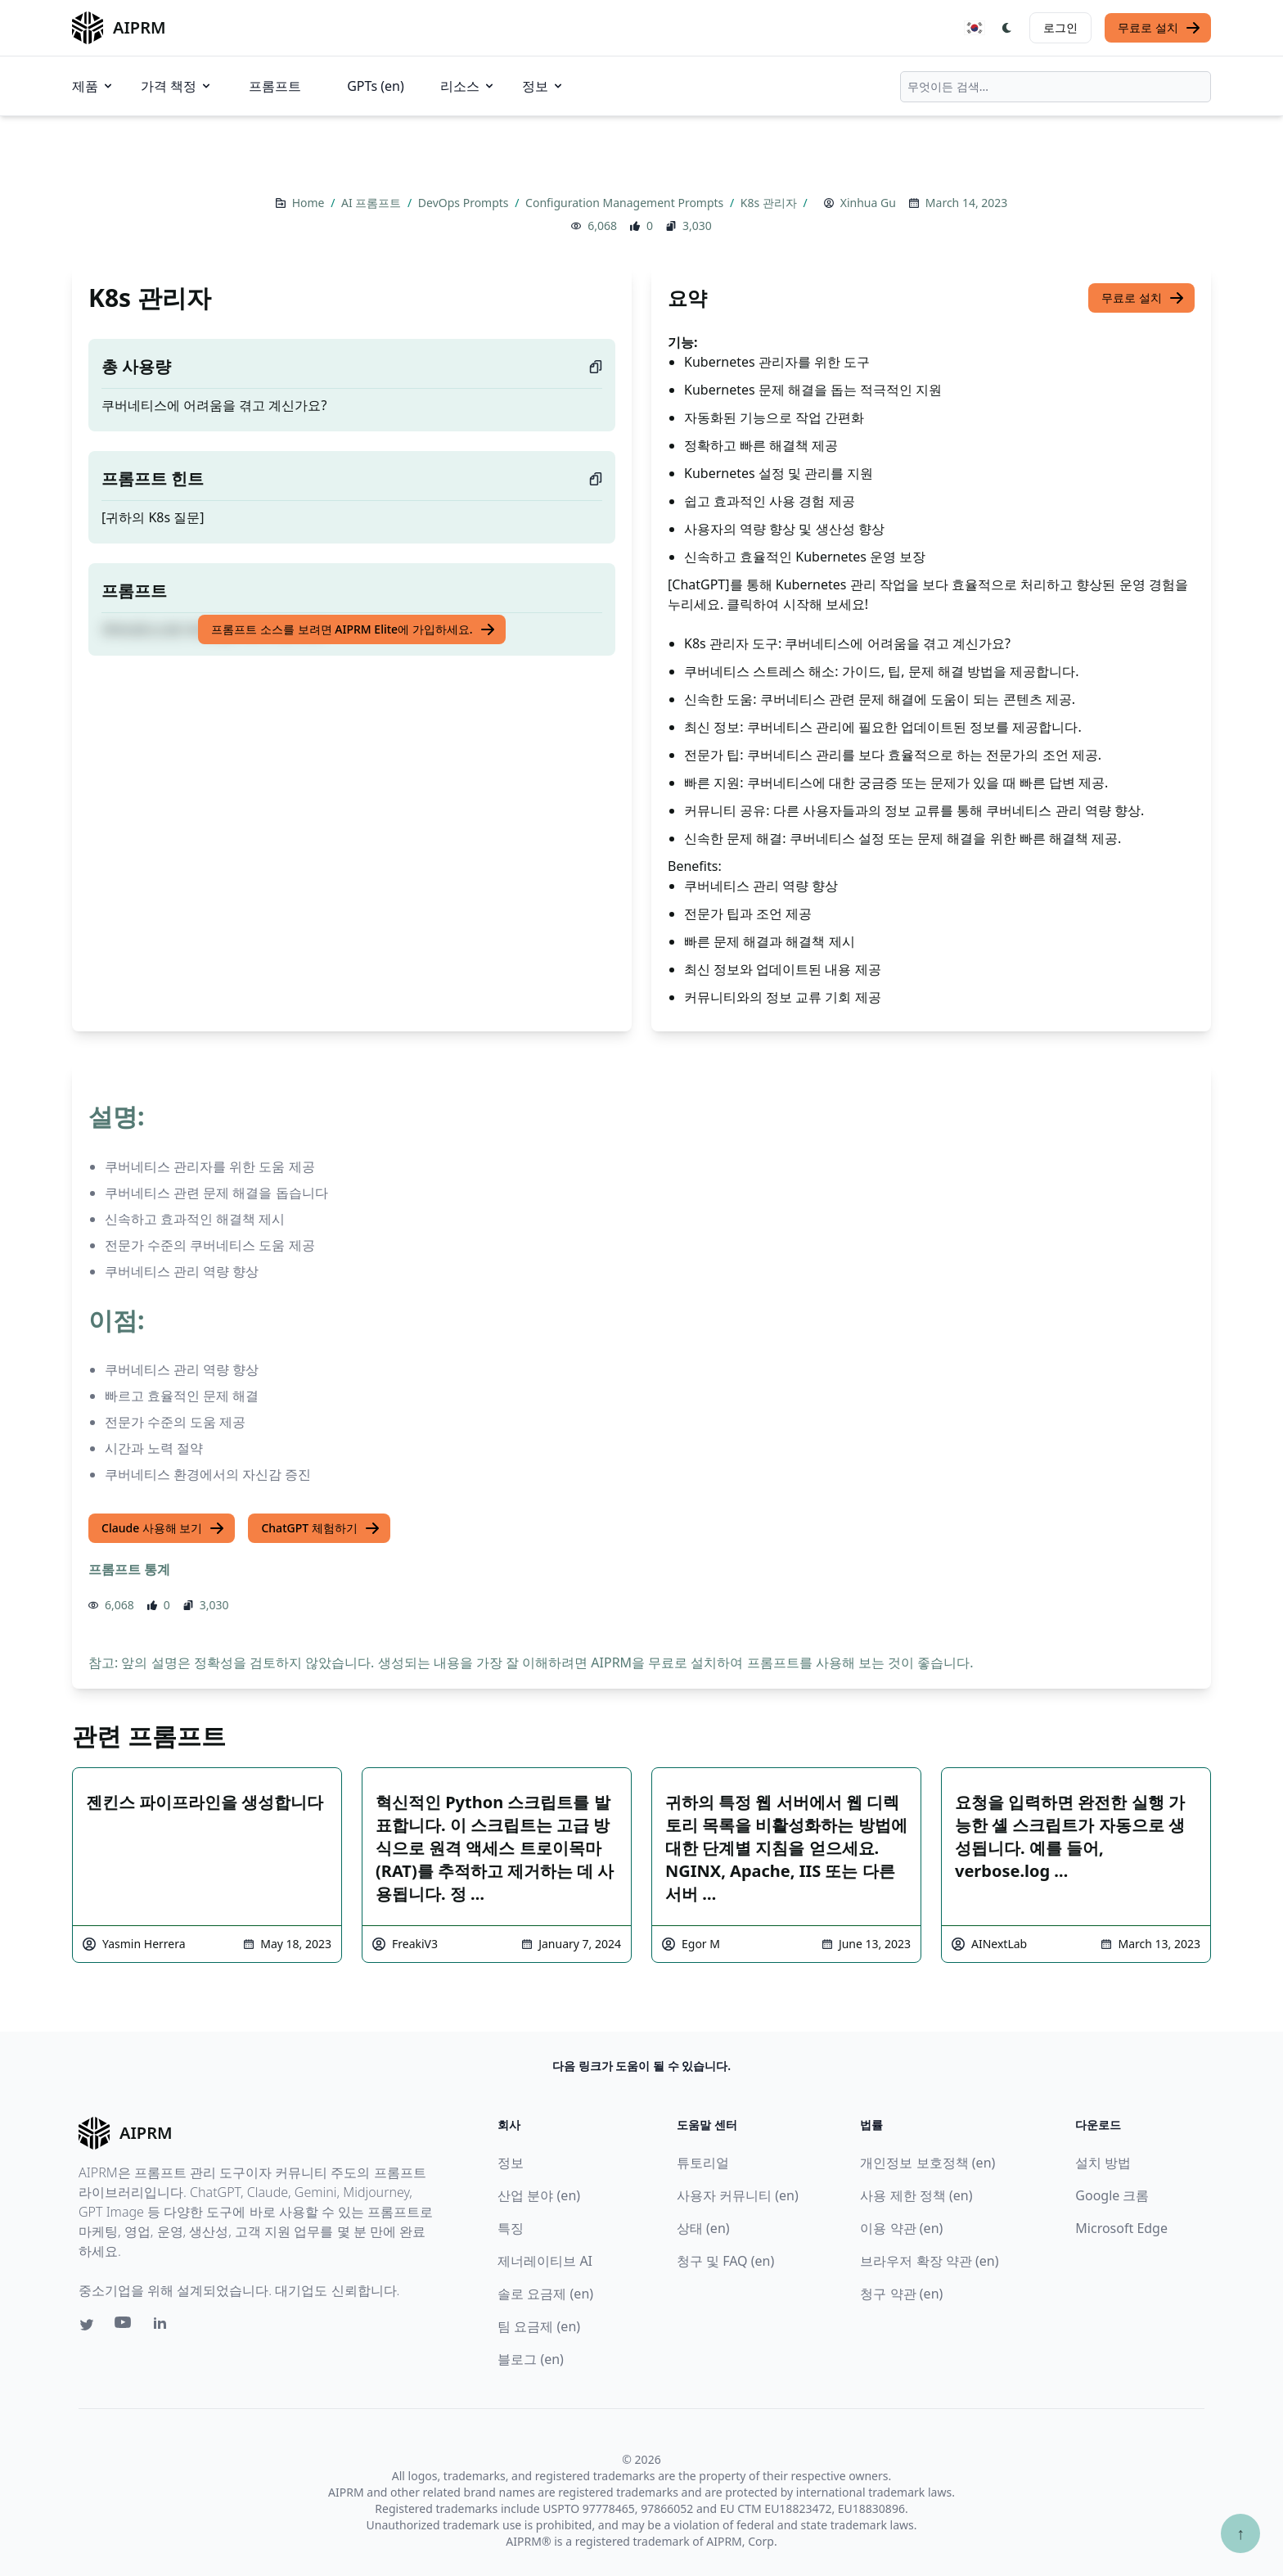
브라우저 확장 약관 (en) (929, 2261)
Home (309, 202)
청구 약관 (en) (901, 2294)
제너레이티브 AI (544, 2261)
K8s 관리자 (770, 202)
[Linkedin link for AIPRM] (163, 2326)
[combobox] (1055, 86)
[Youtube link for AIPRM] (124, 2326)
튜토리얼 (703, 2163)
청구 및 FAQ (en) (725, 2261)
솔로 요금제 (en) (545, 2294)
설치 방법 (1103, 2163)
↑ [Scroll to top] (1240, 2533)
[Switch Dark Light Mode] (1007, 27)
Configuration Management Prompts (626, 202)
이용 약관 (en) (901, 2228)
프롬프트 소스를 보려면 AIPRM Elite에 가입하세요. (353, 629)
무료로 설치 (1159, 28)
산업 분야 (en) (538, 2195)
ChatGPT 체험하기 (320, 1528)
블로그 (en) (530, 2359)
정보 (543, 86)
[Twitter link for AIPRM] (87, 2325)
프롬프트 (275, 86)
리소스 (468, 86)
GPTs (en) (375, 86)
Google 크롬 (1112, 2195)
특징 (510, 2228)
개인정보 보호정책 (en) (927, 2163)
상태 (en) (703, 2228)
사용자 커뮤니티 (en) (738, 2195)
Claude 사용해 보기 (163, 1528)
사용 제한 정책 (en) (916, 2195)
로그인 (1060, 27)
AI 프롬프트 (372, 202)
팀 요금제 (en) (538, 2326)
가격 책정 (177, 86)
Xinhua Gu (868, 202)
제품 (93, 86)
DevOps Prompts (464, 202)
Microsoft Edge (1121, 2228)
